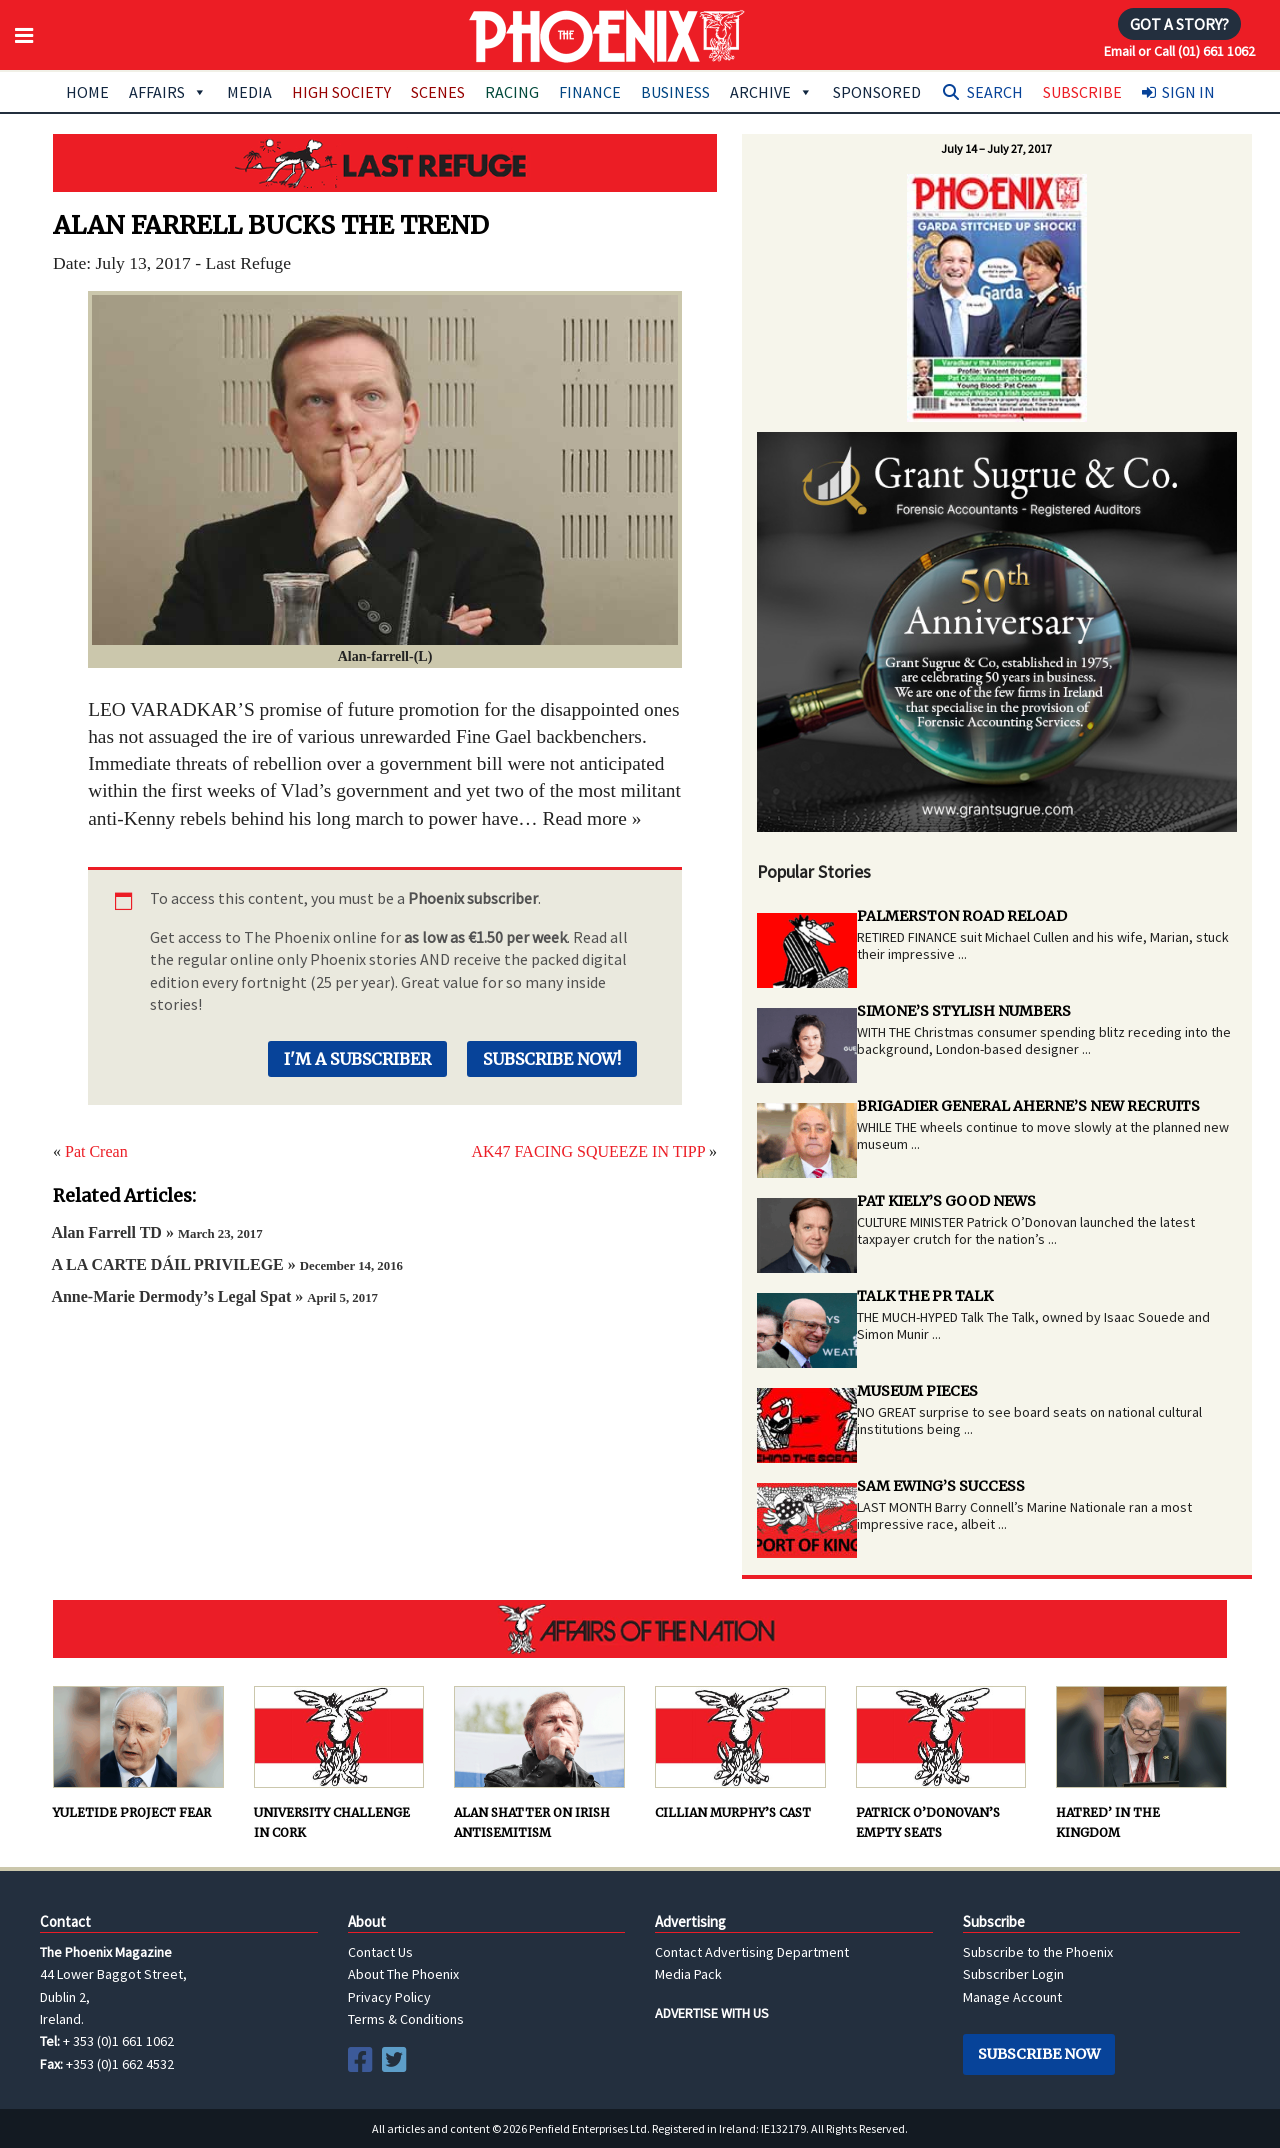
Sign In (1188, 92)
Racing (512, 92)
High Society (341, 92)
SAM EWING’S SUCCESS (941, 1486)
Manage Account (1012, 1997)
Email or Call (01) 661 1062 (1179, 51)
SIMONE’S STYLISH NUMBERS (964, 1011)
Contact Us (380, 1952)
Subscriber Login (1013, 1974)
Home (87, 92)
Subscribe (1082, 92)
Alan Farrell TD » (156, 1232)
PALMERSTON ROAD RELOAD (962, 916)
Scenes (438, 92)
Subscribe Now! (552, 1059)
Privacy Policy (389, 1997)
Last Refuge (385, 163)
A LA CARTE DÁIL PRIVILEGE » (227, 1264)
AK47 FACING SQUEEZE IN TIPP (588, 1151)
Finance (590, 92)
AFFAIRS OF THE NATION (640, 1629)
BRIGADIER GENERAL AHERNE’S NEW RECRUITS (1028, 1106)
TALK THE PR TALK (925, 1296)
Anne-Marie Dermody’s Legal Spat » (214, 1296)
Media (249, 92)
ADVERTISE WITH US (712, 2013)
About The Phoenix (403, 1974)
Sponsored (877, 92)
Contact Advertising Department (752, 1952)
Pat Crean (96, 1151)
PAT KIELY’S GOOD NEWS (946, 1201)
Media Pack (688, 1974)
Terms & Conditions (406, 2019)
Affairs (168, 92)
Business (675, 92)
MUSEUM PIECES (917, 1391)
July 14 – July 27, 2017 (996, 148)
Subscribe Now (1039, 2054)
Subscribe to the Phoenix (1038, 1952)
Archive (771, 92)
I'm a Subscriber (357, 1059)
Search (995, 92)
